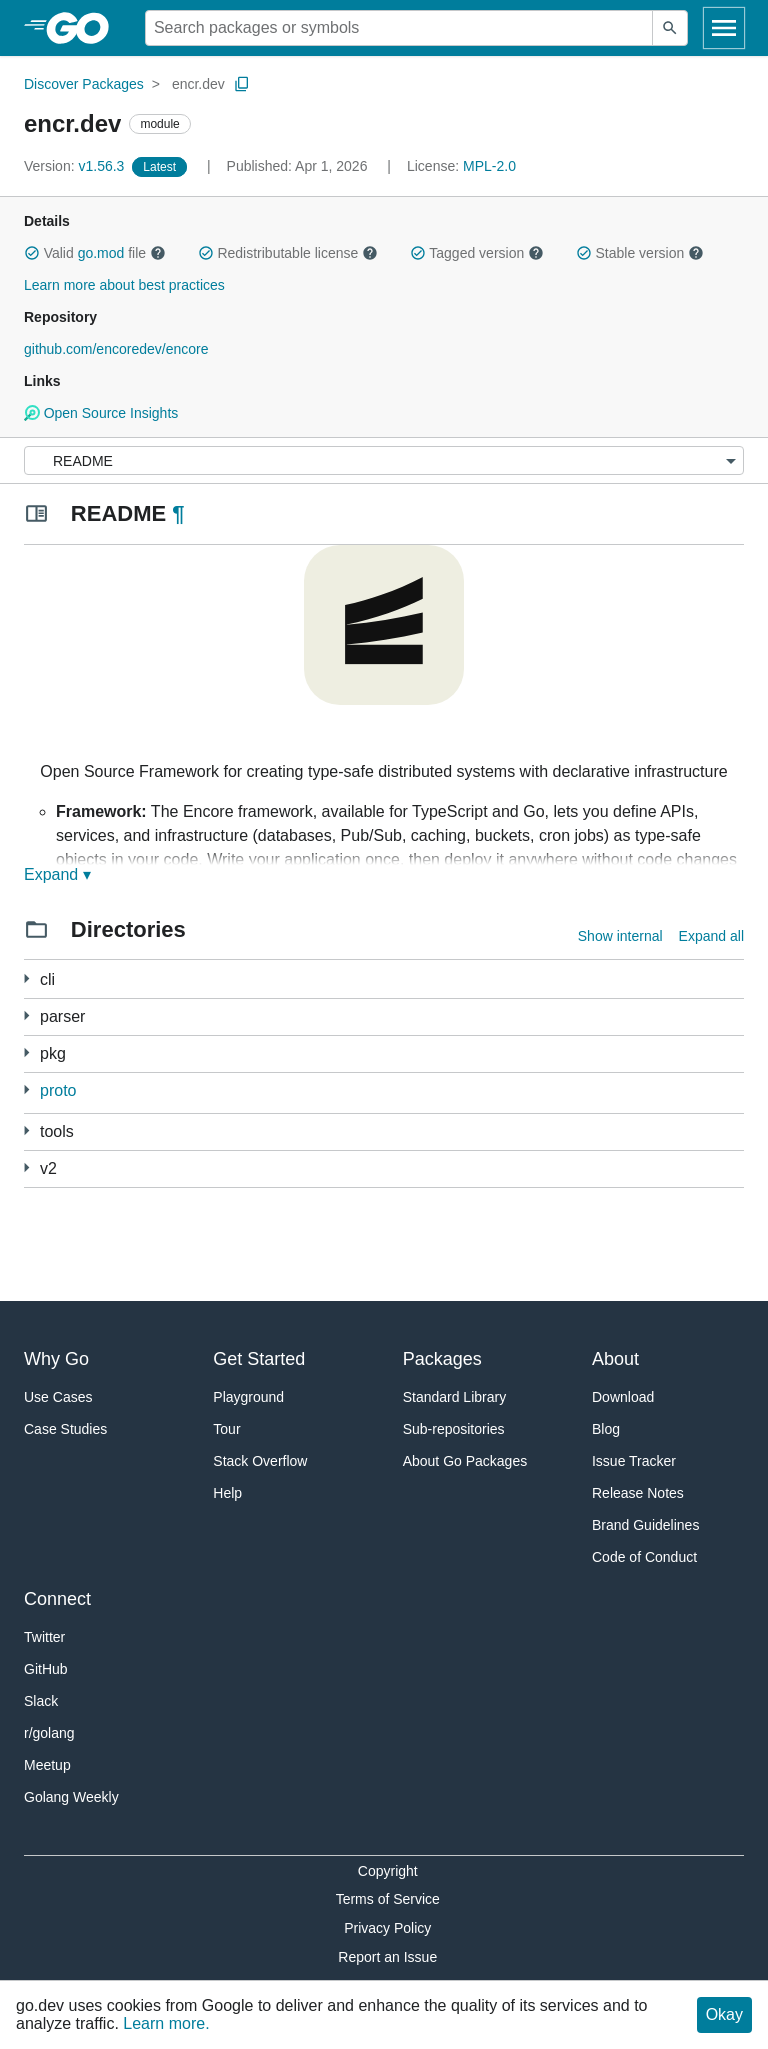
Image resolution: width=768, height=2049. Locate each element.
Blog (606, 1429)
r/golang (49, 1733)
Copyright (388, 1871)
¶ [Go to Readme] (178, 513)
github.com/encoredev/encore (116, 349)
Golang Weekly (71, 1797)
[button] (32, 253)
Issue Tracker (634, 1461)
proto (58, 1090)
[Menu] (384, 460)
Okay (724, 2014)
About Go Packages (465, 1461)
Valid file (95, 253)
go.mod (101, 253)
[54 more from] (26, 1052)
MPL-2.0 (489, 166)
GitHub (46, 1669)
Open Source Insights (101, 413)
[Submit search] (670, 28)
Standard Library (455, 1397)
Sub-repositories (454, 1429)
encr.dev (198, 84)
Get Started (259, 1359)
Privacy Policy (387, 1928)
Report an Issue (387, 1957)
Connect (57, 1599)
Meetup (47, 1765)
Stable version (640, 253)
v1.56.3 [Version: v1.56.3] (76, 166)
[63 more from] (26, 1167)
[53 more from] (26, 978)
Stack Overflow (260, 1461)
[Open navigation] (724, 28)
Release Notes (638, 1493)
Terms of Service (388, 1899)
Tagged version (477, 253)
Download (623, 1397)
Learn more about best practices (124, 285)
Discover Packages (84, 84)
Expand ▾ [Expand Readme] (57, 874)
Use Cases (58, 1397)
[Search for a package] (399, 28)
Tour (226, 1429)
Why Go (56, 1359)
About (615, 1359)
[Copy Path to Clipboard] (242, 84)
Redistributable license (288, 253)
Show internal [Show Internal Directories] (620, 936)
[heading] (84, 28)
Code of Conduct (644, 1557)
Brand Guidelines (645, 1525)
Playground (248, 1397)
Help (227, 1493)
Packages (442, 1359)
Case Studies (65, 1429)
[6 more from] (26, 1089)
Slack (41, 1701)
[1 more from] (26, 1015)
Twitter (44, 1637)
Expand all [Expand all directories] (711, 936)
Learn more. (166, 2023)
